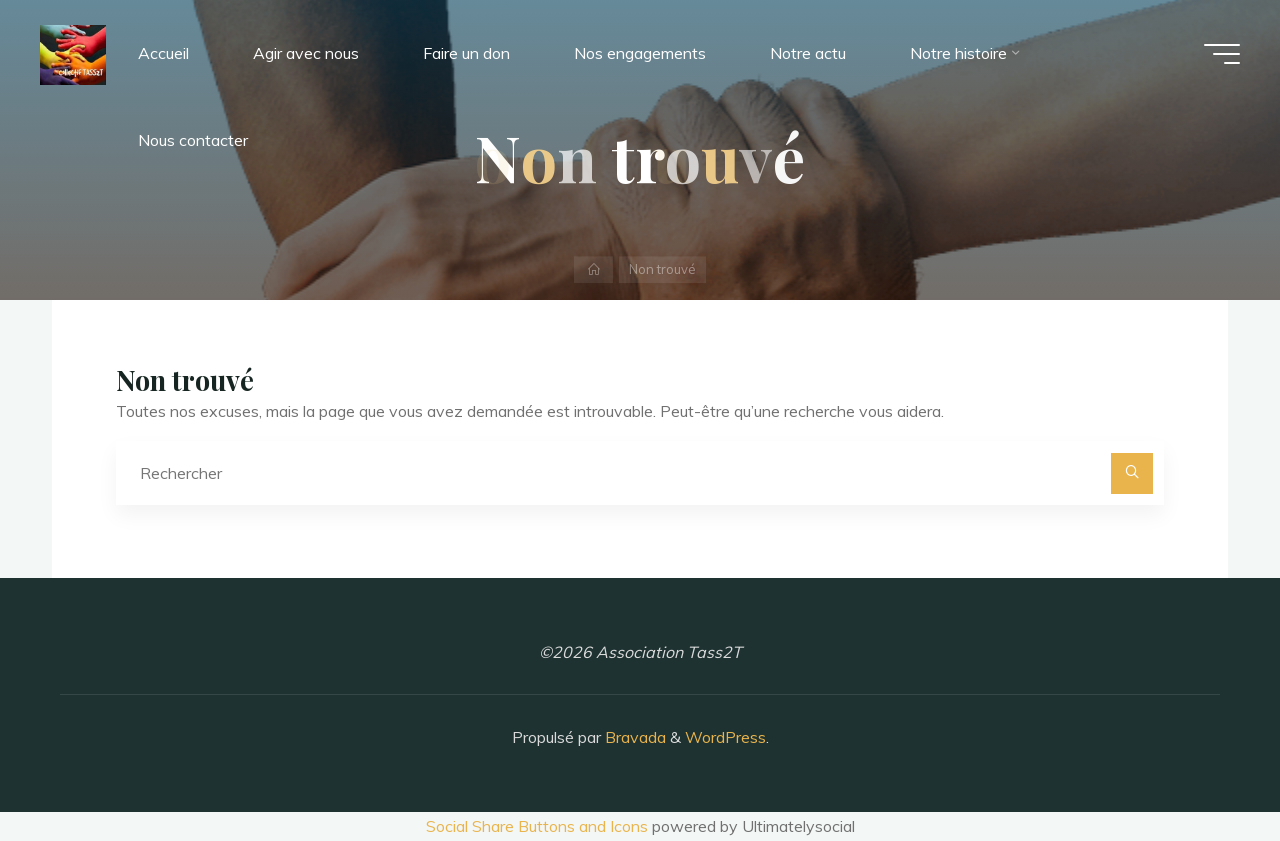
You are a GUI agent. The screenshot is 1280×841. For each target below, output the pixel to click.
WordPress (725, 737)
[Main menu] (1222, 54)
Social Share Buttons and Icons (537, 826)
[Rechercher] (1132, 474)
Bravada (633, 737)
